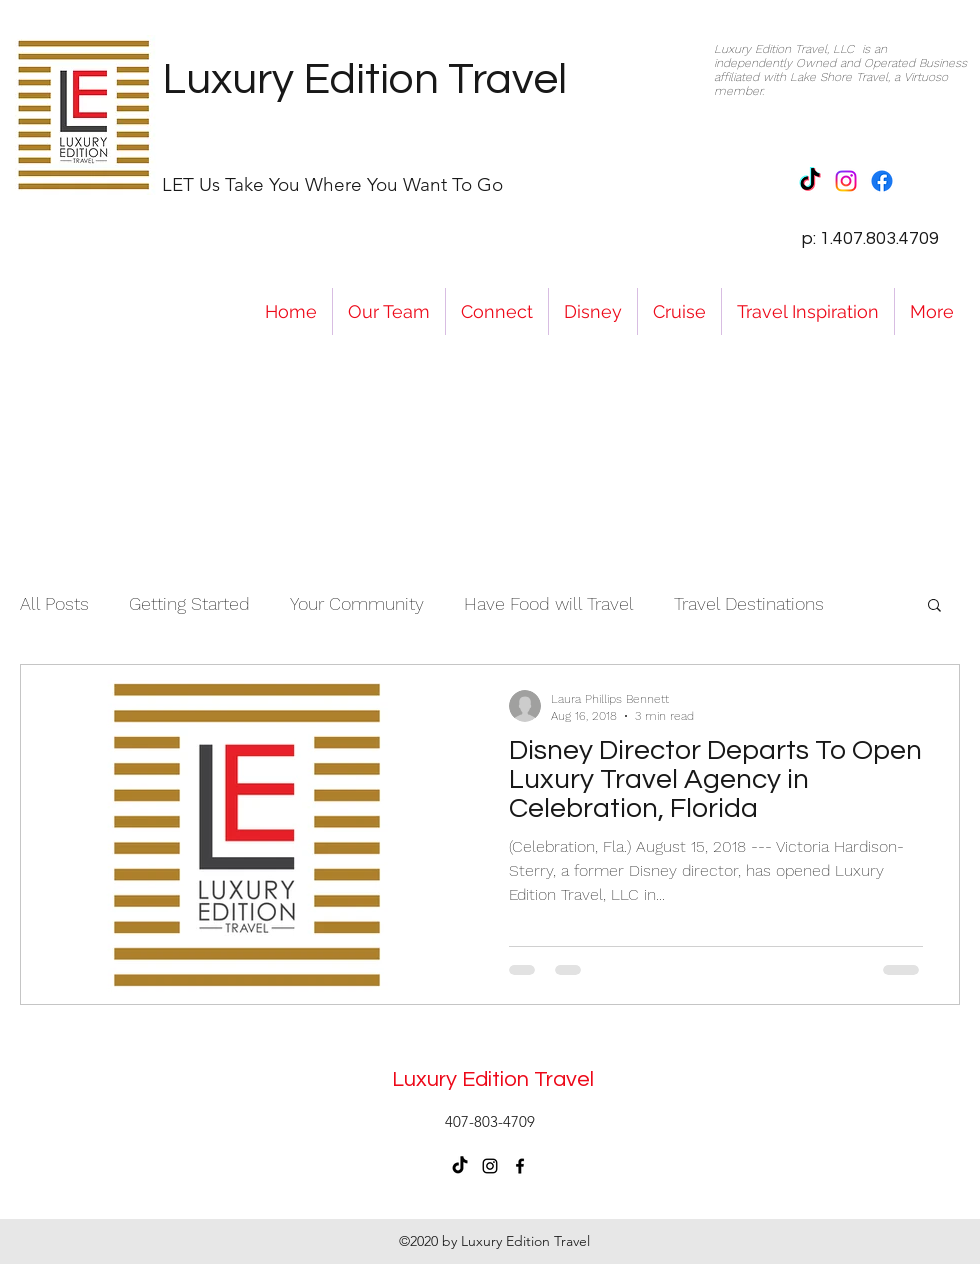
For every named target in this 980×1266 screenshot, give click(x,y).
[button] (934, 606)
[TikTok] (810, 181)
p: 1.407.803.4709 (870, 238)
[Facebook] (882, 181)
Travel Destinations (749, 603)
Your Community (357, 603)
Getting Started (189, 603)
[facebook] (520, 1166)
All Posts (54, 603)
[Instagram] (846, 181)
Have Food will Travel (549, 603)
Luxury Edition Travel (364, 79)
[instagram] (490, 1166)
